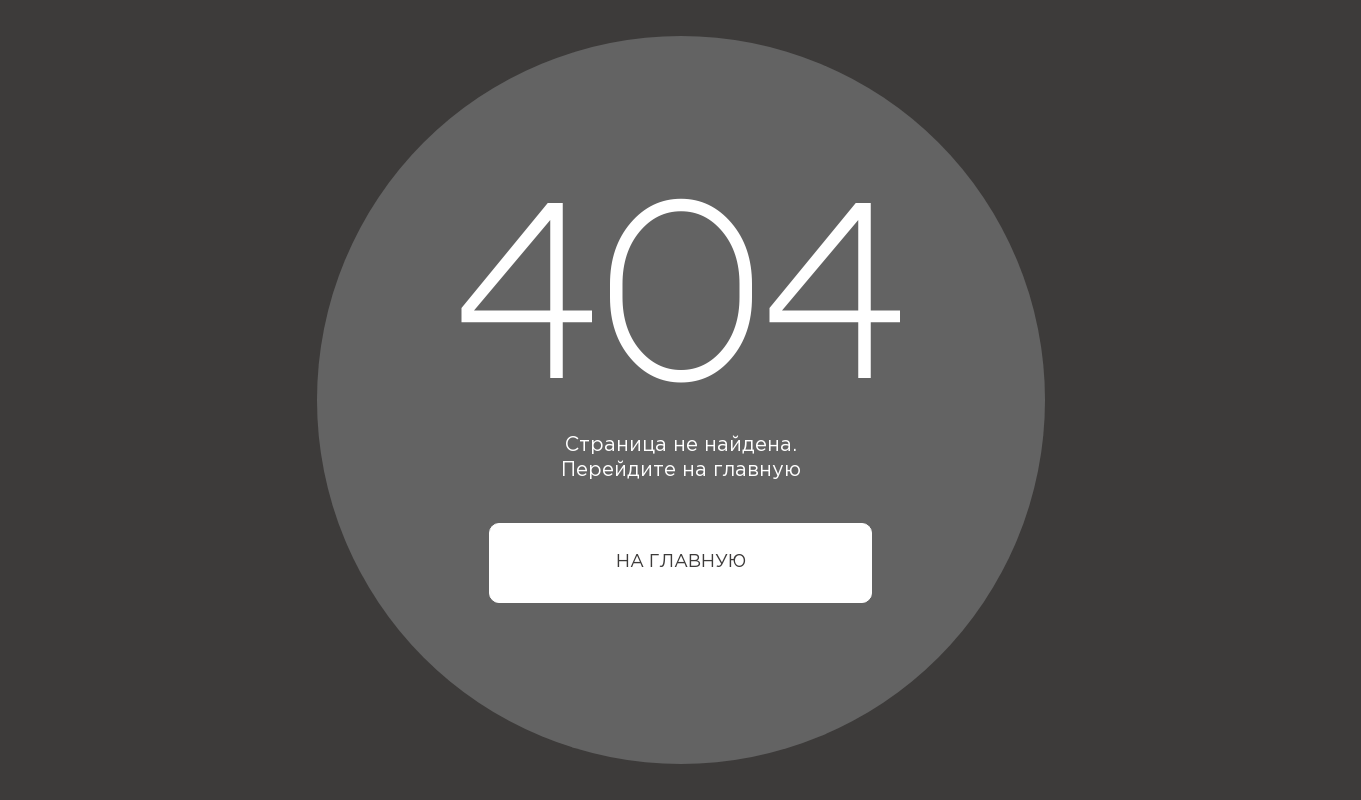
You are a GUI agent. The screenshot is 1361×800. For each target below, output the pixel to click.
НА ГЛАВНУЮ (681, 562)
